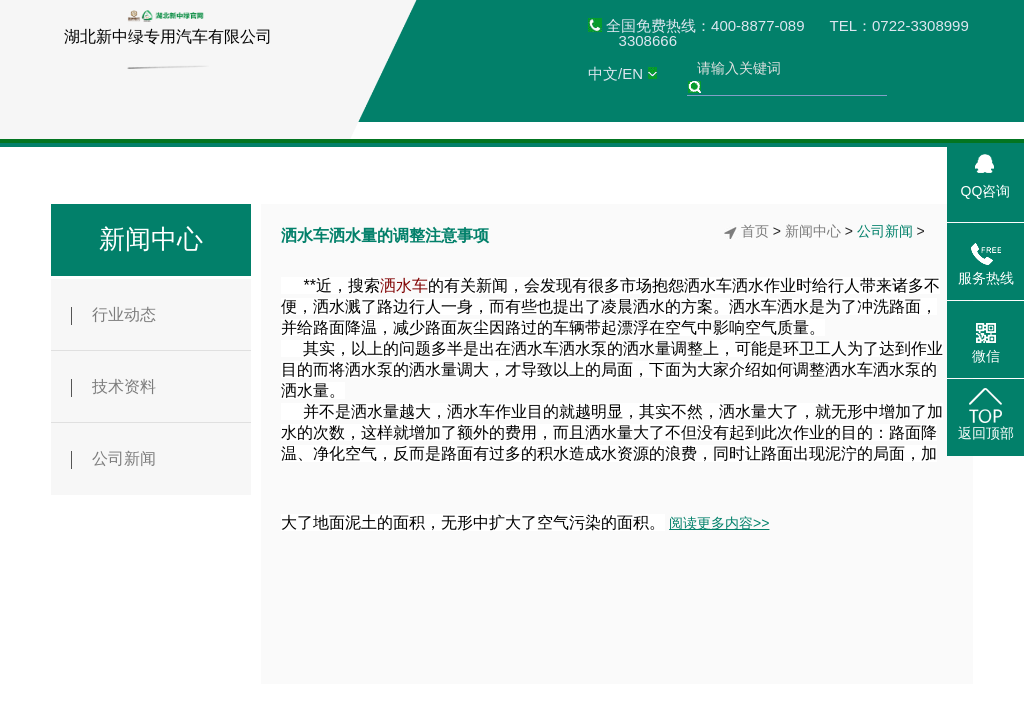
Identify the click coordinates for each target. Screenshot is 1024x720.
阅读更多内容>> (719, 523)
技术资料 (113, 387)
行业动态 (113, 315)
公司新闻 (113, 459)
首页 (755, 231)
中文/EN (615, 73)
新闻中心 (151, 239)
